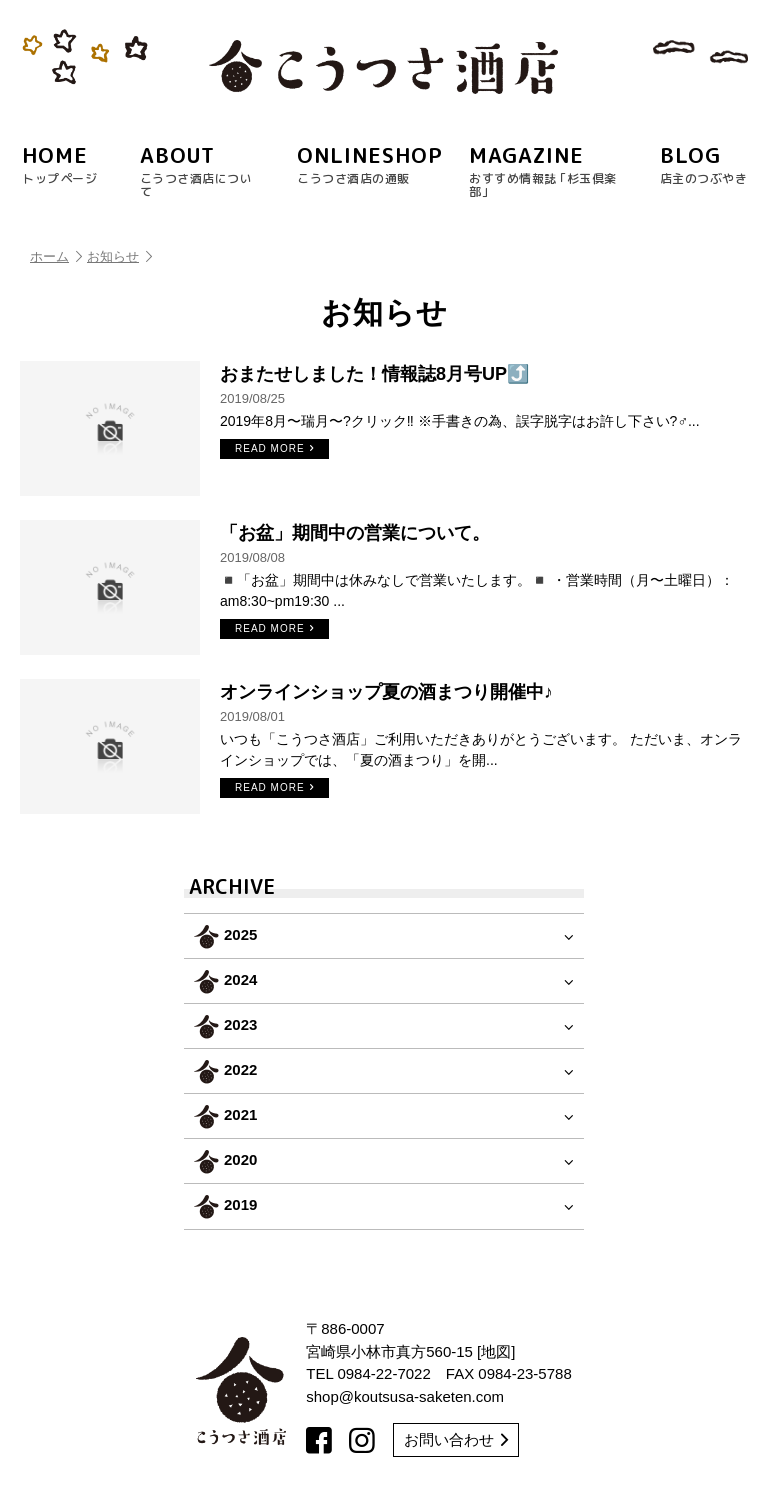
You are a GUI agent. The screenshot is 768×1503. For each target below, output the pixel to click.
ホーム (56, 256)
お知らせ (119, 256)
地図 (496, 1351)
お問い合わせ (456, 1439)
